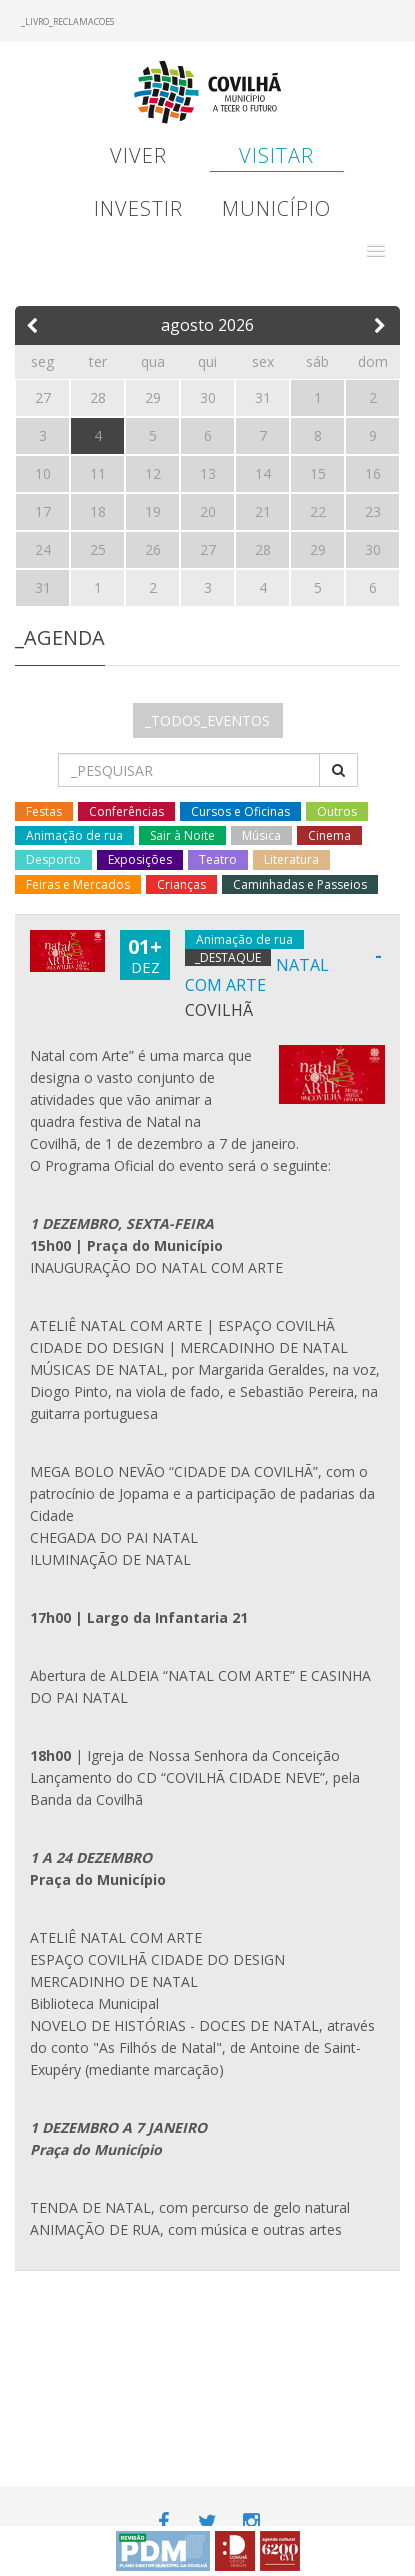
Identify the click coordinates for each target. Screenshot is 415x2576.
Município (276, 208)
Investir (138, 208)
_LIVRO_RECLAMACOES (67, 21)
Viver (138, 155)
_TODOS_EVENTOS (207, 720)
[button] (376, 251)
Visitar (276, 155)
